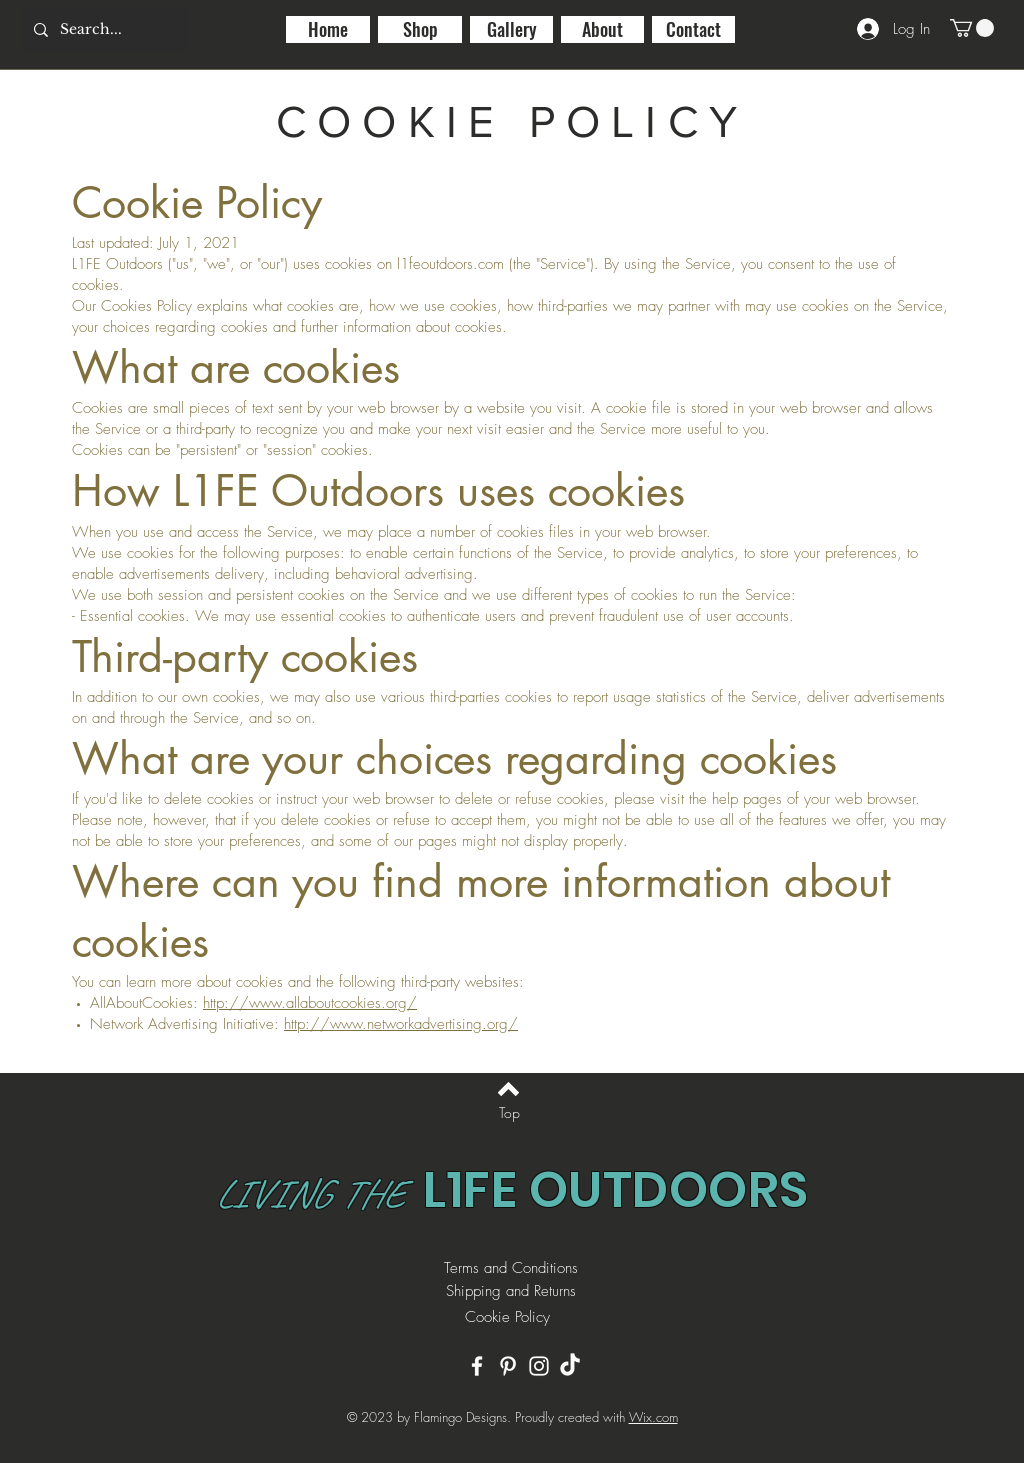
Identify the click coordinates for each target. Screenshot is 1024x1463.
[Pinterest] (508, 1366)
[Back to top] (508, 1089)
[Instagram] (539, 1366)
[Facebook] (477, 1366)
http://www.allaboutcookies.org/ (310, 1003)
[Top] (509, 1113)
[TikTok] (570, 1366)
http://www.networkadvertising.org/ (401, 1024)
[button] (972, 28)
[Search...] (102, 29)
